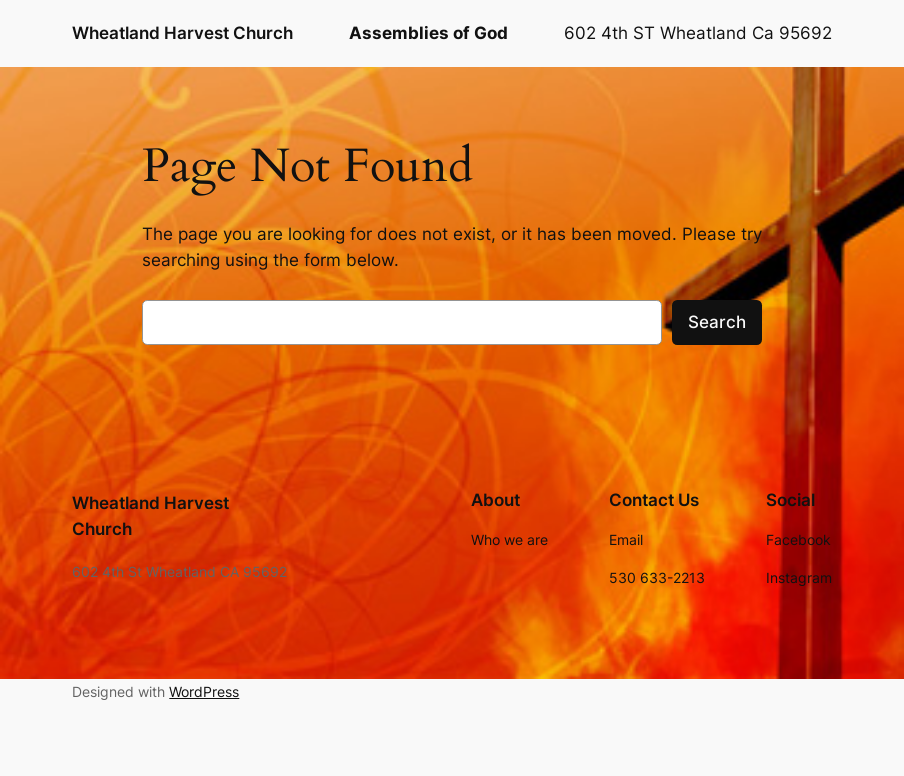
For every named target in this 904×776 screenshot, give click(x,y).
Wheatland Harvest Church (182, 32)
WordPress (204, 691)
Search (717, 322)
